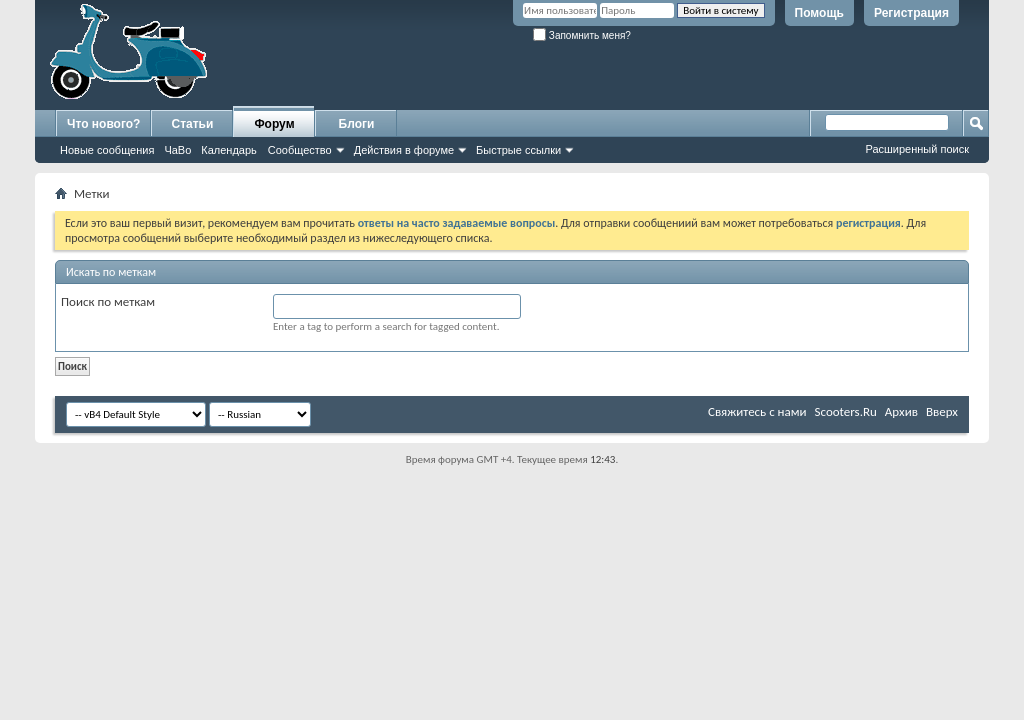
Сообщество (300, 150)
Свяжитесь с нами (757, 411)
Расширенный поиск (917, 149)
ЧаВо (177, 150)
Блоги (357, 124)
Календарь (229, 150)
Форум (274, 124)
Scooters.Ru (846, 411)
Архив (901, 411)
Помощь (819, 13)
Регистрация (911, 13)
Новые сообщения (107, 150)
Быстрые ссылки (518, 150)
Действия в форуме (404, 150)
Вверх (942, 411)
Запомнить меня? (582, 35)
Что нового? (103, 124)
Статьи (193, 124)
